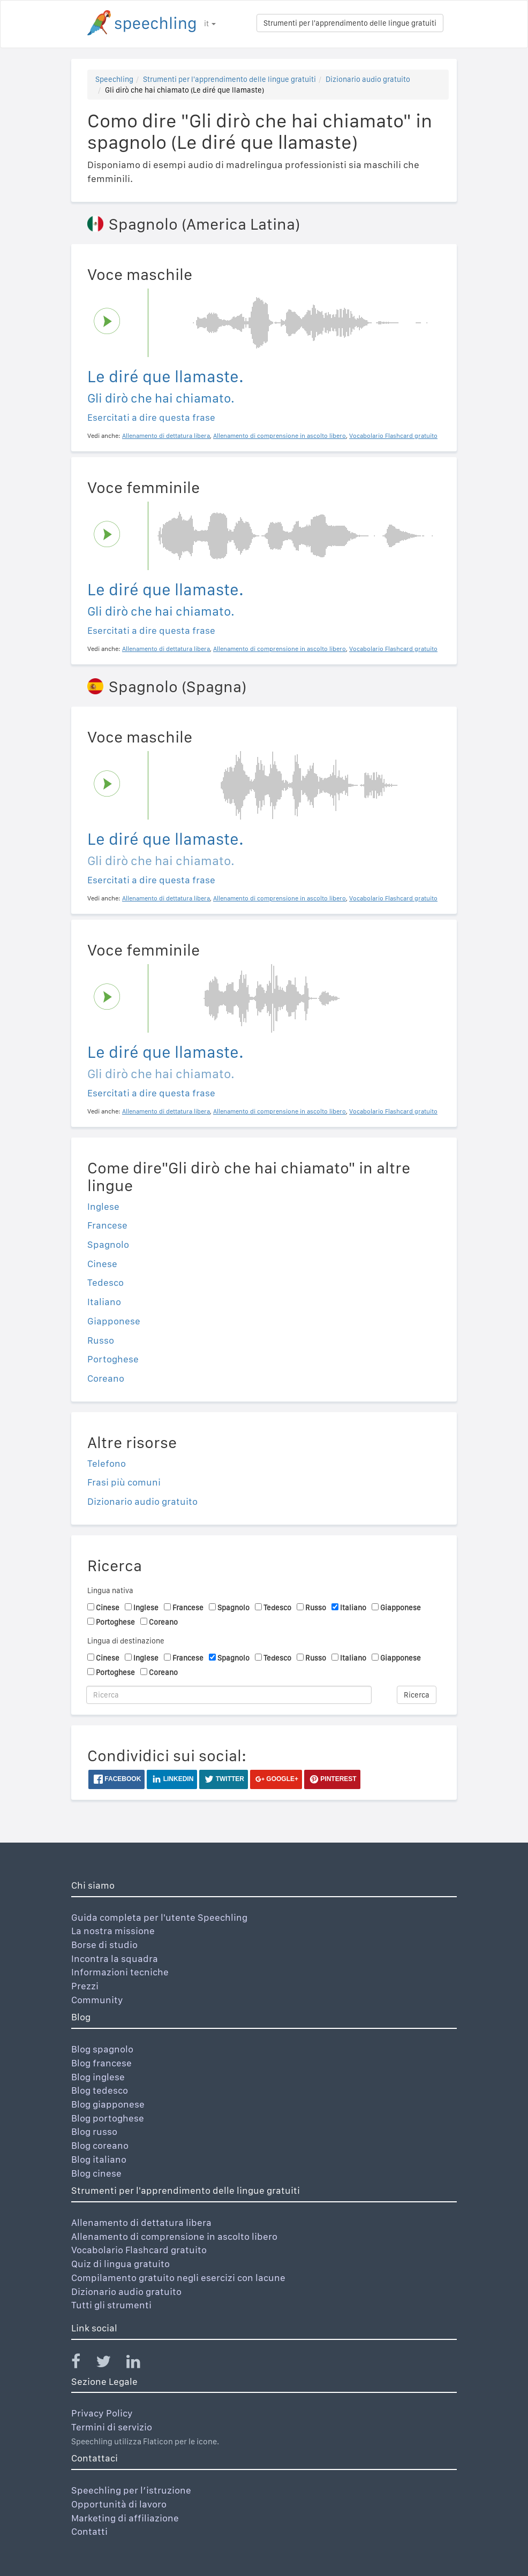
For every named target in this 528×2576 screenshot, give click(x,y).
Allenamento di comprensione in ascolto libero (174, 2236)
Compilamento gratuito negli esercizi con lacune (178, 2277)
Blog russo (94, 2131)
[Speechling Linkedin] (140, 2363)
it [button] (210, 23)
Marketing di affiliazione (125, 2518)
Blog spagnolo (102, 2049)
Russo (100, 1340)
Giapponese (113, 1321)
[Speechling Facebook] (82, 2363)
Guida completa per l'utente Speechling (159, 1917)
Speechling (114, 79)
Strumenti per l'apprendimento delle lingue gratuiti (349, 23)
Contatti (89, 2531)
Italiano (104, 1301)
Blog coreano (100, 2145)
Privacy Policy (102, 2413)
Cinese (102, 1263)
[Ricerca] (229, 1695)
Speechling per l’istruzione (131, 2490)
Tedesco (105, 1282)
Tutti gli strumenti (111, 2304)
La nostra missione (113, 1930)
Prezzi (85, 1985)
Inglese (103, 1206)
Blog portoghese (107, 2118)
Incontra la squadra (114, 1958)
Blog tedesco (99, 2090)
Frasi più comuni (124, 1482)
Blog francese (101, 2063)
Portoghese (113, 1359)
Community (97, 1999)
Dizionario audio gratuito (368, 79)
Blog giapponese (108, 2104)
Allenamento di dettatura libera (141, 2222)
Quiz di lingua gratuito (120, 2263)
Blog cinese (96, 2173)
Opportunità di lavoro (119, 2504)
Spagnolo (108, 1244)
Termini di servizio (111, 2427)
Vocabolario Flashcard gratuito (139, 2249)
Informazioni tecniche (120, 1972)
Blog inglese (98, 2076)
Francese (107, 1225)
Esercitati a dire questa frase (151, 417)
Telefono (106, 1463)
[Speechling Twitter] (110, 2363)
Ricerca (416, 1695)
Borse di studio (104, 1944)
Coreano (105, 1378)
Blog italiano (98, 2159)
